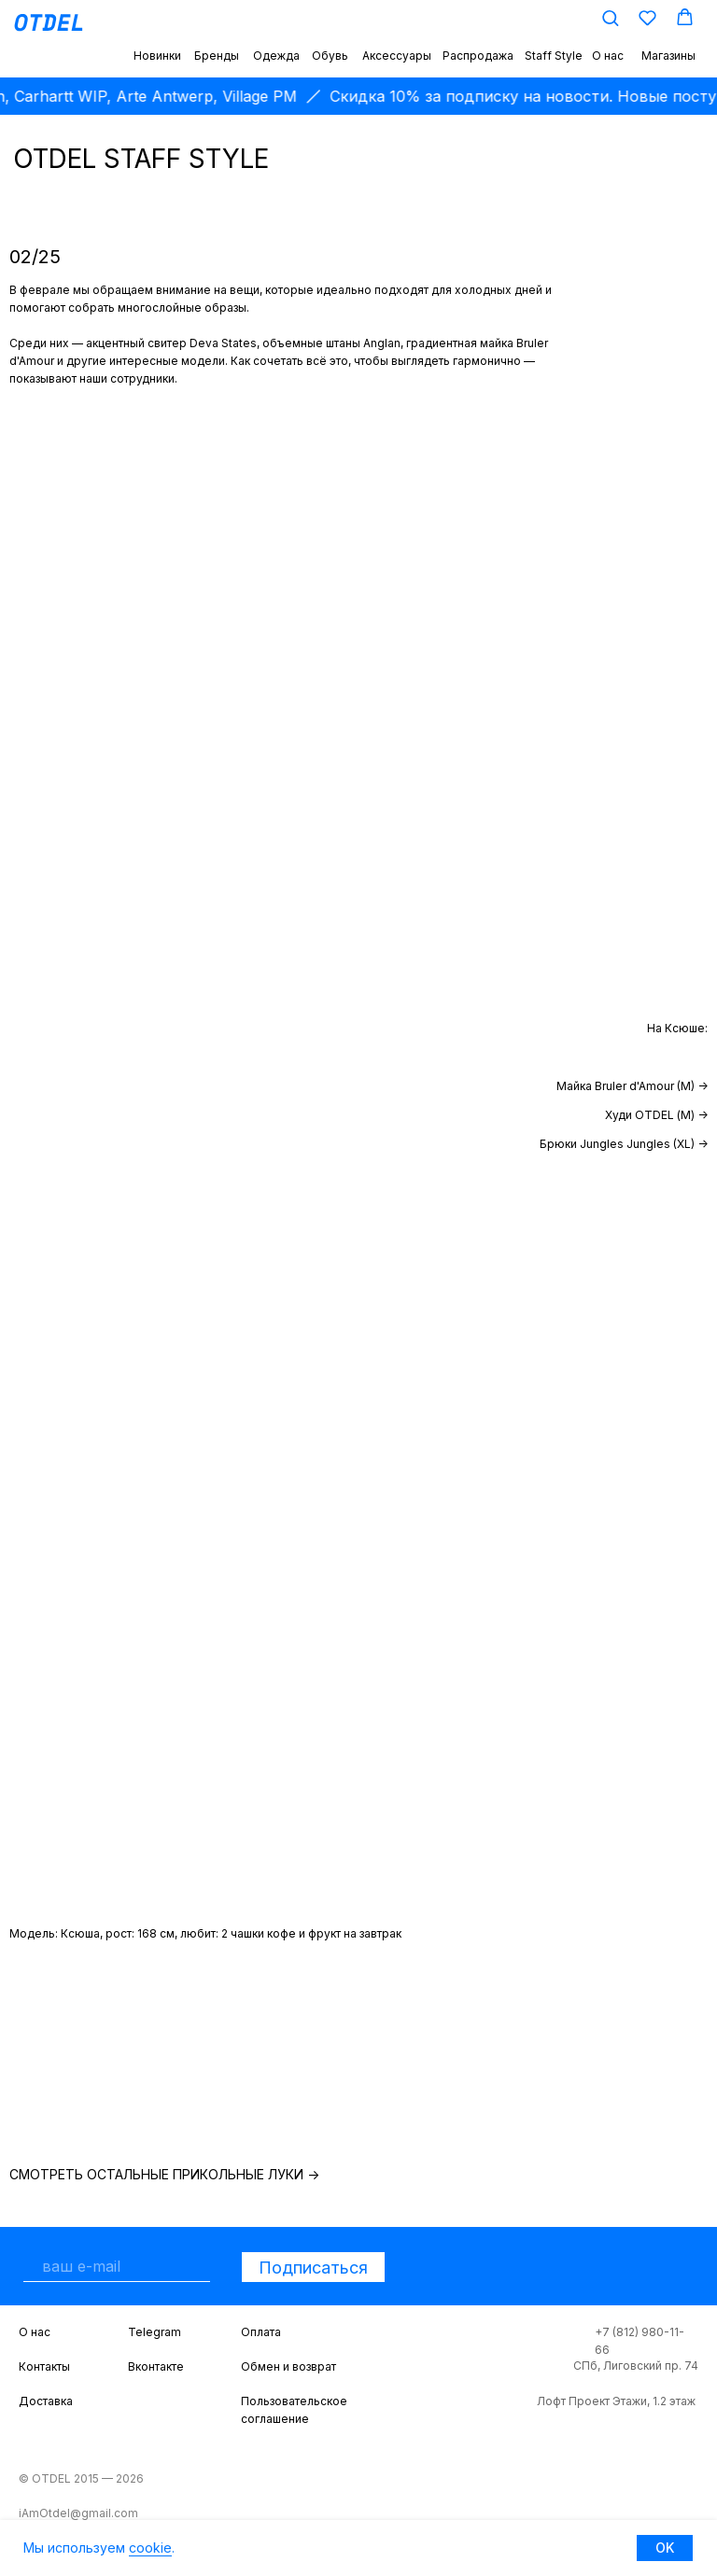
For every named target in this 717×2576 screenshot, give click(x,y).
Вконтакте (156, 2366)
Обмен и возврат (288, 2366)
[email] (116, 2266)
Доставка (46, 2401)
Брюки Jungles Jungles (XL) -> (624, 1144)
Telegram (154, 2332)
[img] (106, 2074)
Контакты (44, 2366)
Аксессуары (396, 56)
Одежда (276, 56)
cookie (150, 2547)
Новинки (157, 56)
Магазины (668, 56)
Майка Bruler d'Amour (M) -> (632, 1086)
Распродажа (478, 56)
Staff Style (554, 56)
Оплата (261, 2332)
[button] (610, 17)
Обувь (330, 56)
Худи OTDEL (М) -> (656, 1115)
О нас (608, 56)
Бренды (216, 56)
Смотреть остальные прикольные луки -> (164, 2174)
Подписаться (313, 2267)
